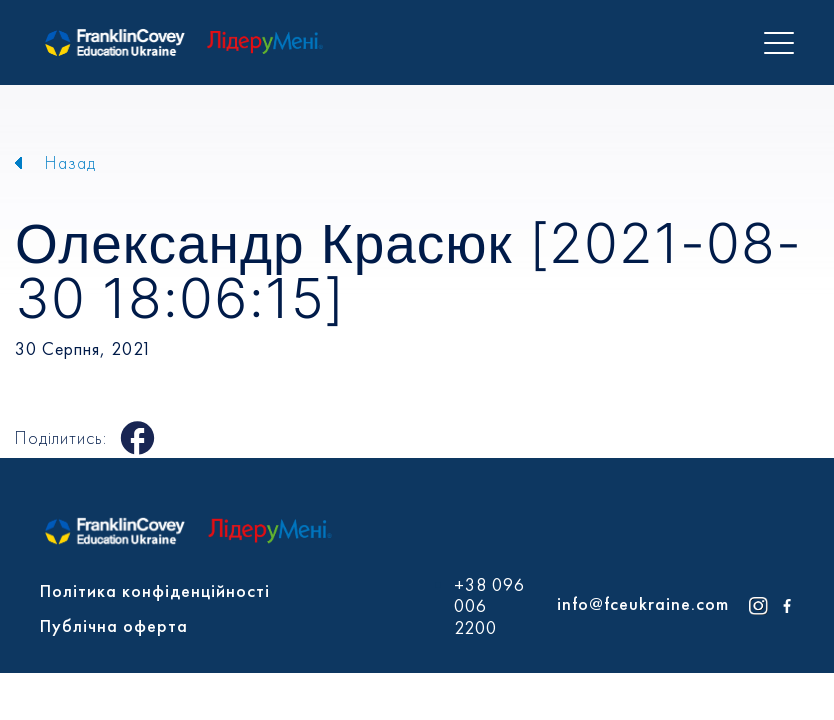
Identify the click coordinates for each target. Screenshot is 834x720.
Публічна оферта (114, 625)
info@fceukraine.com (643, 603)
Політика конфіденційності (155, 590)
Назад (70, 162)
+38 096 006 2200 (489, 606)
